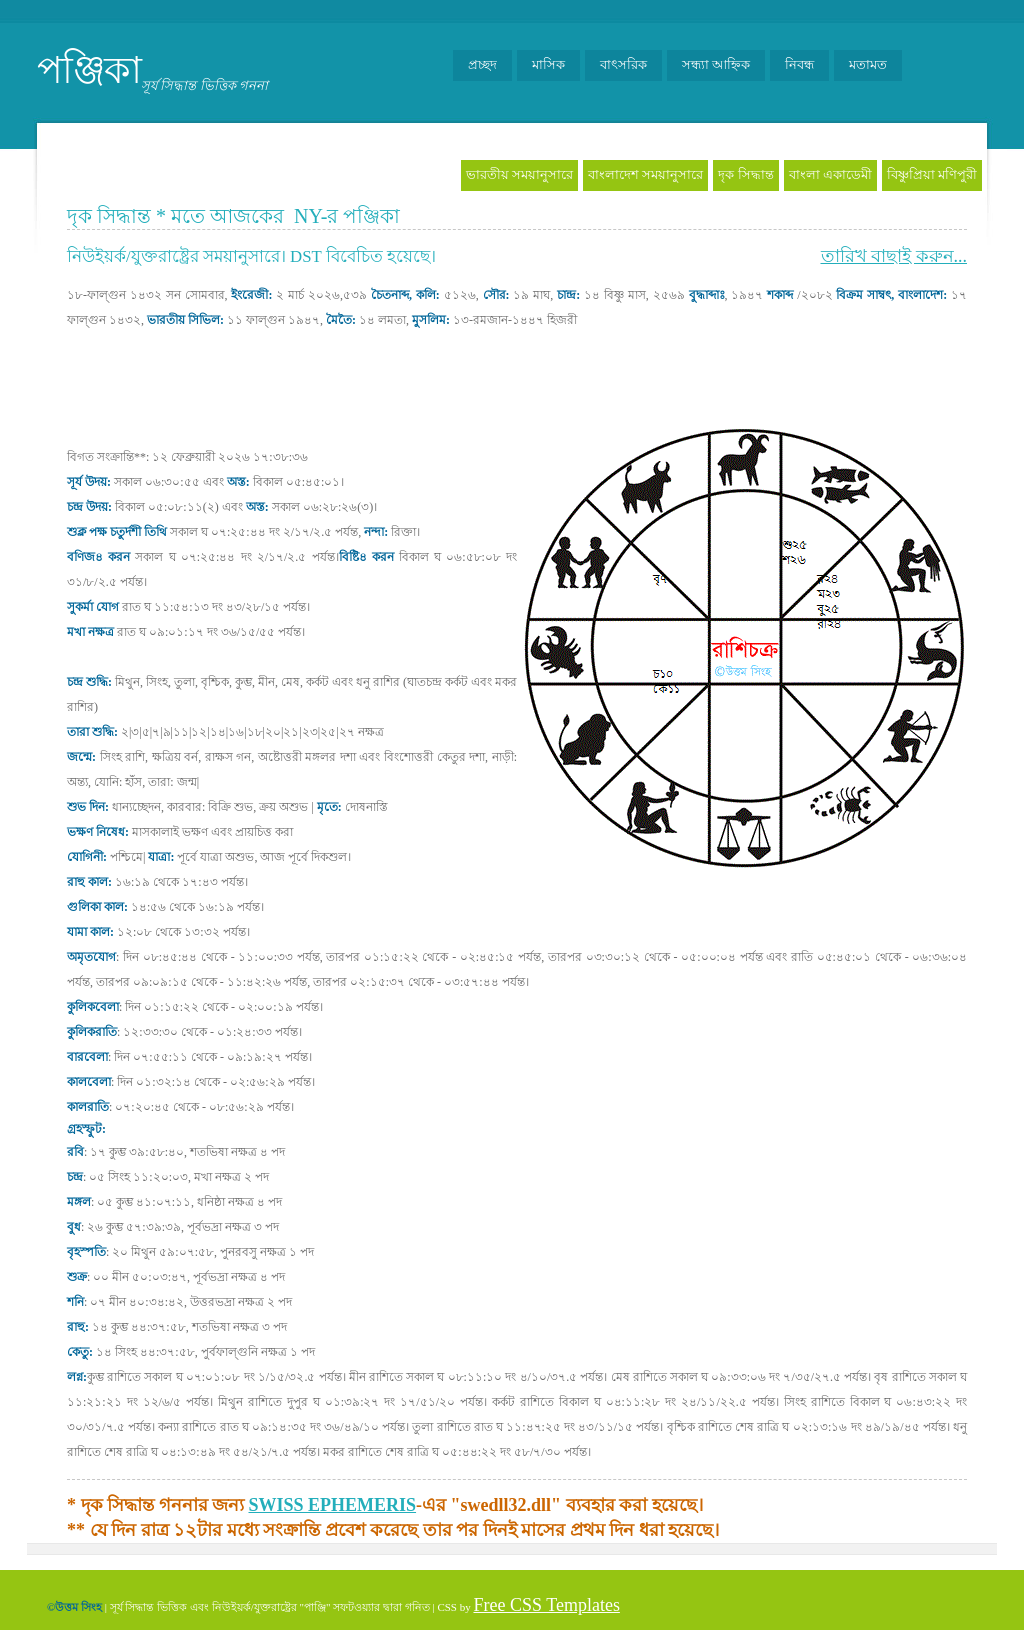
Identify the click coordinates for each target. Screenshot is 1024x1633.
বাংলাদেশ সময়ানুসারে (645, 174)
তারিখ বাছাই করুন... (894, 256)
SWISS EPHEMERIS (333, 1505)
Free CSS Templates (546, 1605)
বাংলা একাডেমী (830, 174)
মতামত (868, 64)
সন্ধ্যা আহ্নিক (716, 64)
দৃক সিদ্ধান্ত (745, 174)
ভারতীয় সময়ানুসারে (519, 174)
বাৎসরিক (623, 64)
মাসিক (548, 64)
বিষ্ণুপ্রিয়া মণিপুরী (932, 174)
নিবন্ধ (799, 64)
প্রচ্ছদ (482, 64)
